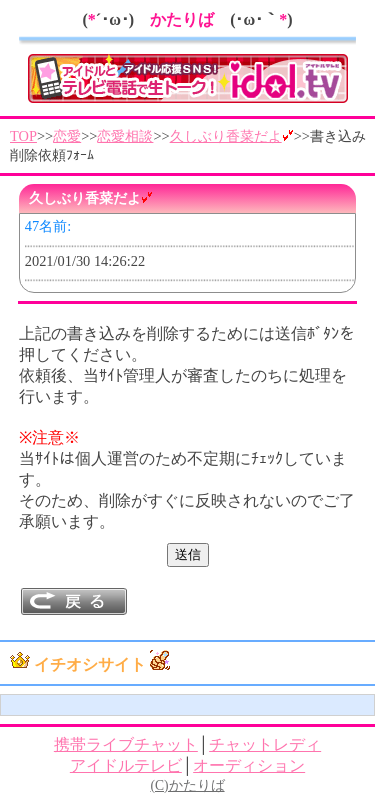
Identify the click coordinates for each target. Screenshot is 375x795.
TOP (23, 136)
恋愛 (67, 136)
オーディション (249, 765)
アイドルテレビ (126, 765)
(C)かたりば (187, 785)
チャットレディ (265, 744)
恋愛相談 (125, 136)
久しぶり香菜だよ (232, 136)
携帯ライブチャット (126, 744)
